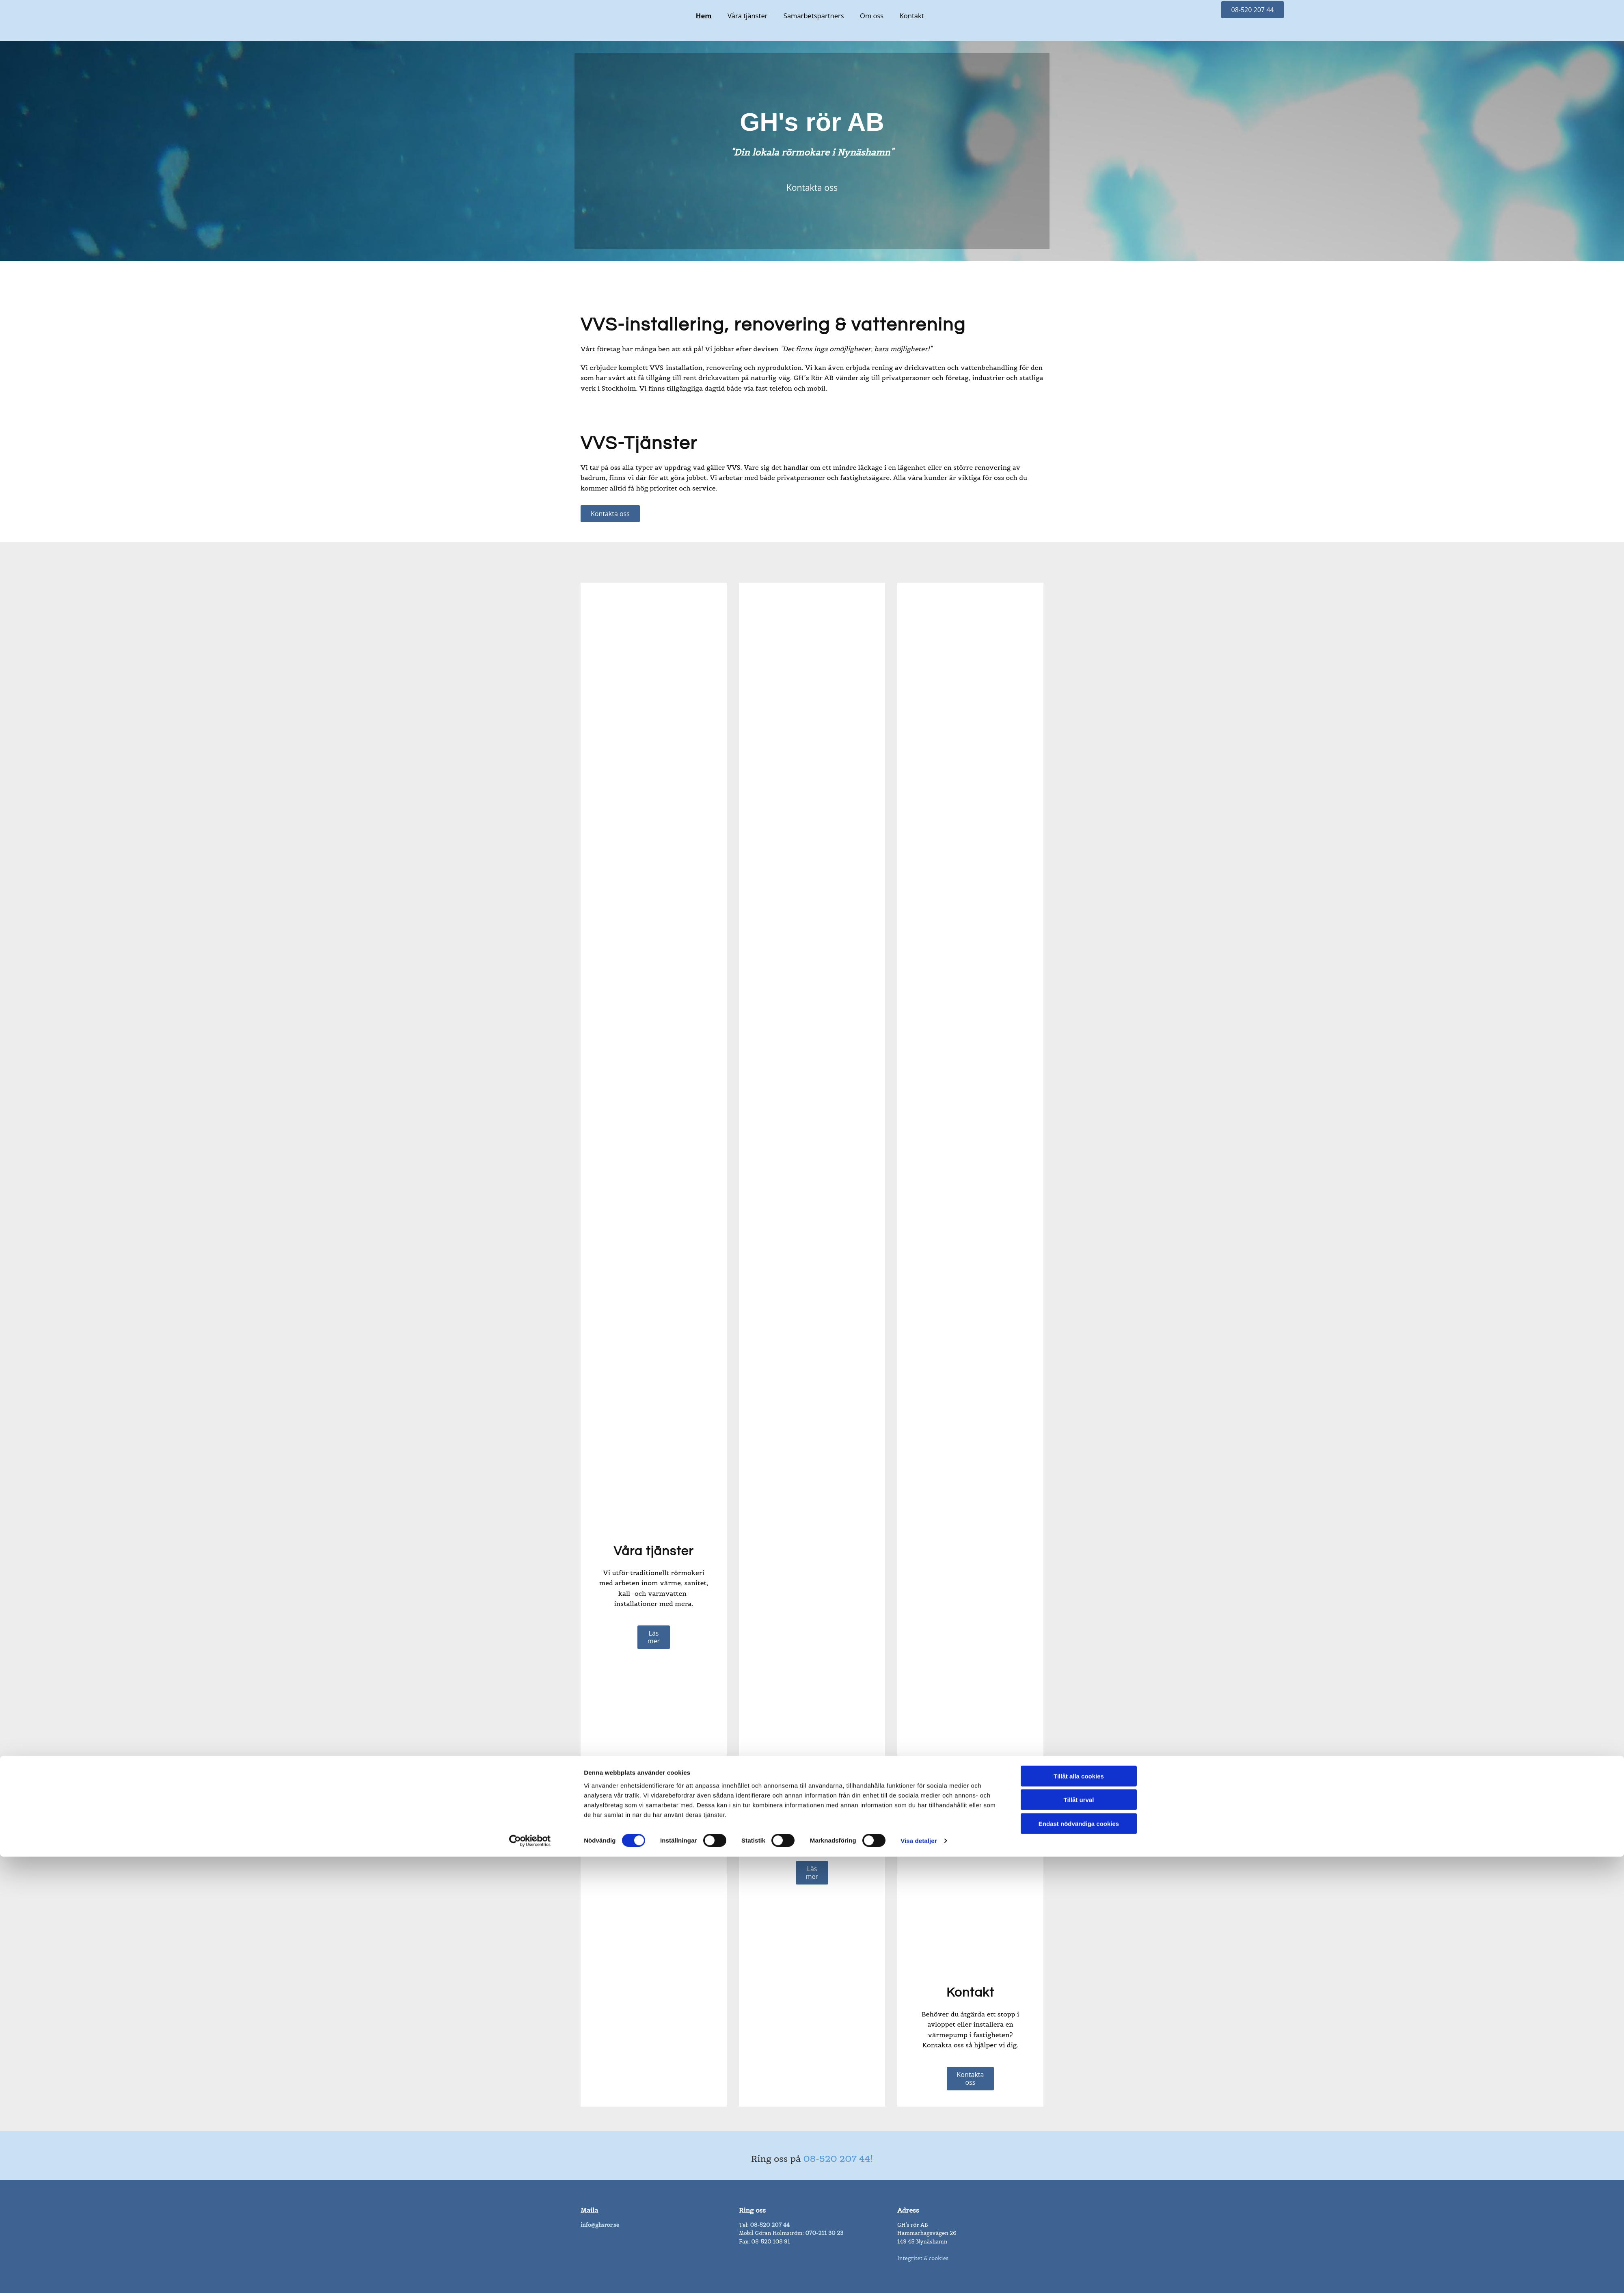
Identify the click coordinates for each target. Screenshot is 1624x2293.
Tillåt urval (1079, 1306)
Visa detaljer (919, 1347)
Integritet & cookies (922, 2258)
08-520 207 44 (770, 2225)
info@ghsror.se (600, 2225)
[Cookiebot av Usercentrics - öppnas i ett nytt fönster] (530, 1348)
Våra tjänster (747, 15)
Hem (702, 15)
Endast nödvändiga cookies (1079, 1330)
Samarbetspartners (815, 15)
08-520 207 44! (838, 2158)
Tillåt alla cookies (1079, 1282)
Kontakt (915, 15)
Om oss (873, 15)
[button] (1252, 9)
